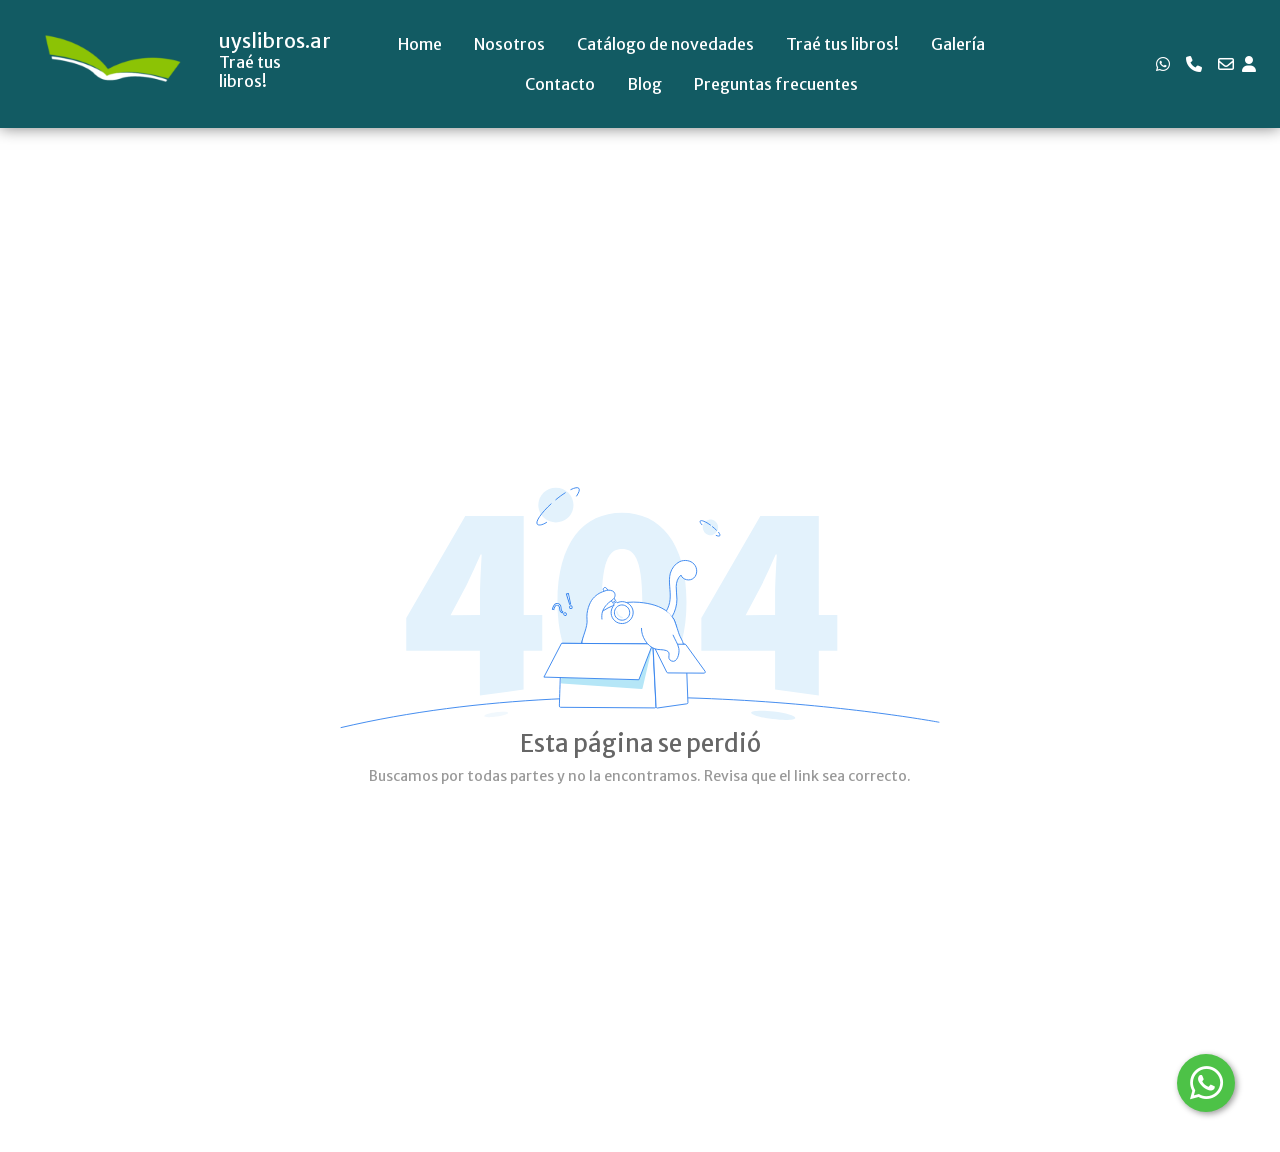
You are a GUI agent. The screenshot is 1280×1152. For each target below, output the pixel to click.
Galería (958, 44)
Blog (644, 84)
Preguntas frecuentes (776, 84)
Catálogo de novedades (665, 44)
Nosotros (509, 44)
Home (420, 44)
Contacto (560, 84)
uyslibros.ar (275, 41)
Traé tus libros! (842, 44)
